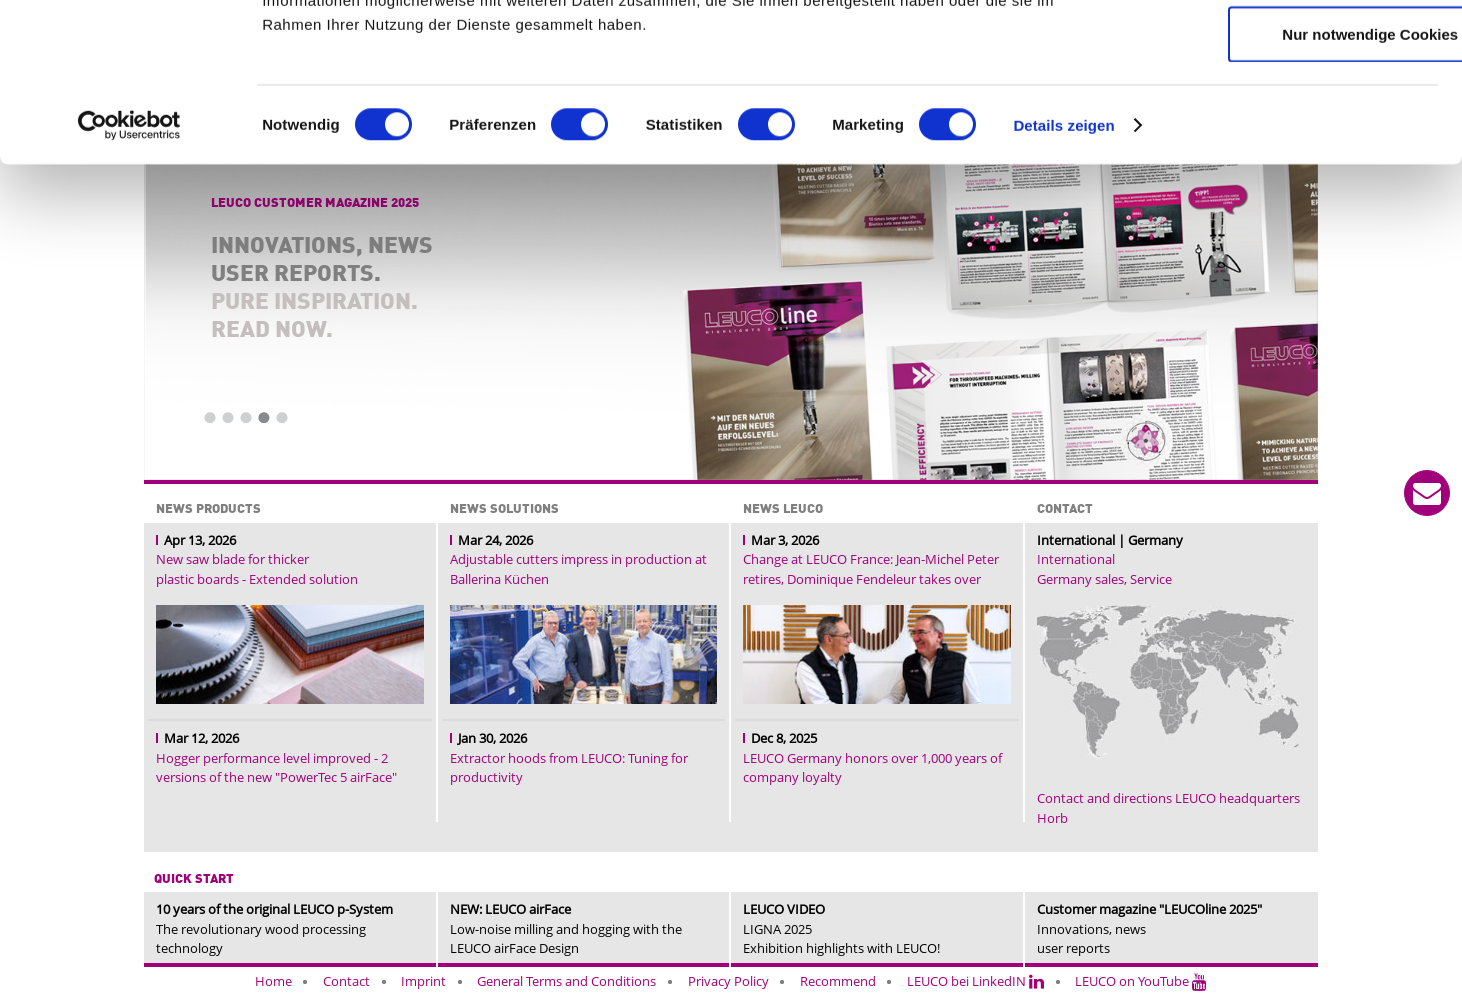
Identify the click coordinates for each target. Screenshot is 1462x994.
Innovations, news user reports (1149, 928)
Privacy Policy (728, 981)
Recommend (838, 981)
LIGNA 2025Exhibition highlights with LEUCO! (841, 928)
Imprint (423, 981)
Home (273, 981)
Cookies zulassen (1295, 51)
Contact (346, 981)
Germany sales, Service (1104, 579)
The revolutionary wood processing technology (274, 928)
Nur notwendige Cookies (1295, 178)
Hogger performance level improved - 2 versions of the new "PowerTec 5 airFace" (276, 768)
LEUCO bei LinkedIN (975, 981)
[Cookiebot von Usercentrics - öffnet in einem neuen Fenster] (129, 270)
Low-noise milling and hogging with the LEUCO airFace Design (566, 928)
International (1076, 559)
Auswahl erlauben (1295, 115)
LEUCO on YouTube (1141, 981)
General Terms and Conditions (566, 981)
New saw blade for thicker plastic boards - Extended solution (257, 569)
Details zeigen (1063, 269)
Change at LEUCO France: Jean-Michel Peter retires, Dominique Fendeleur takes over (871, 569)
